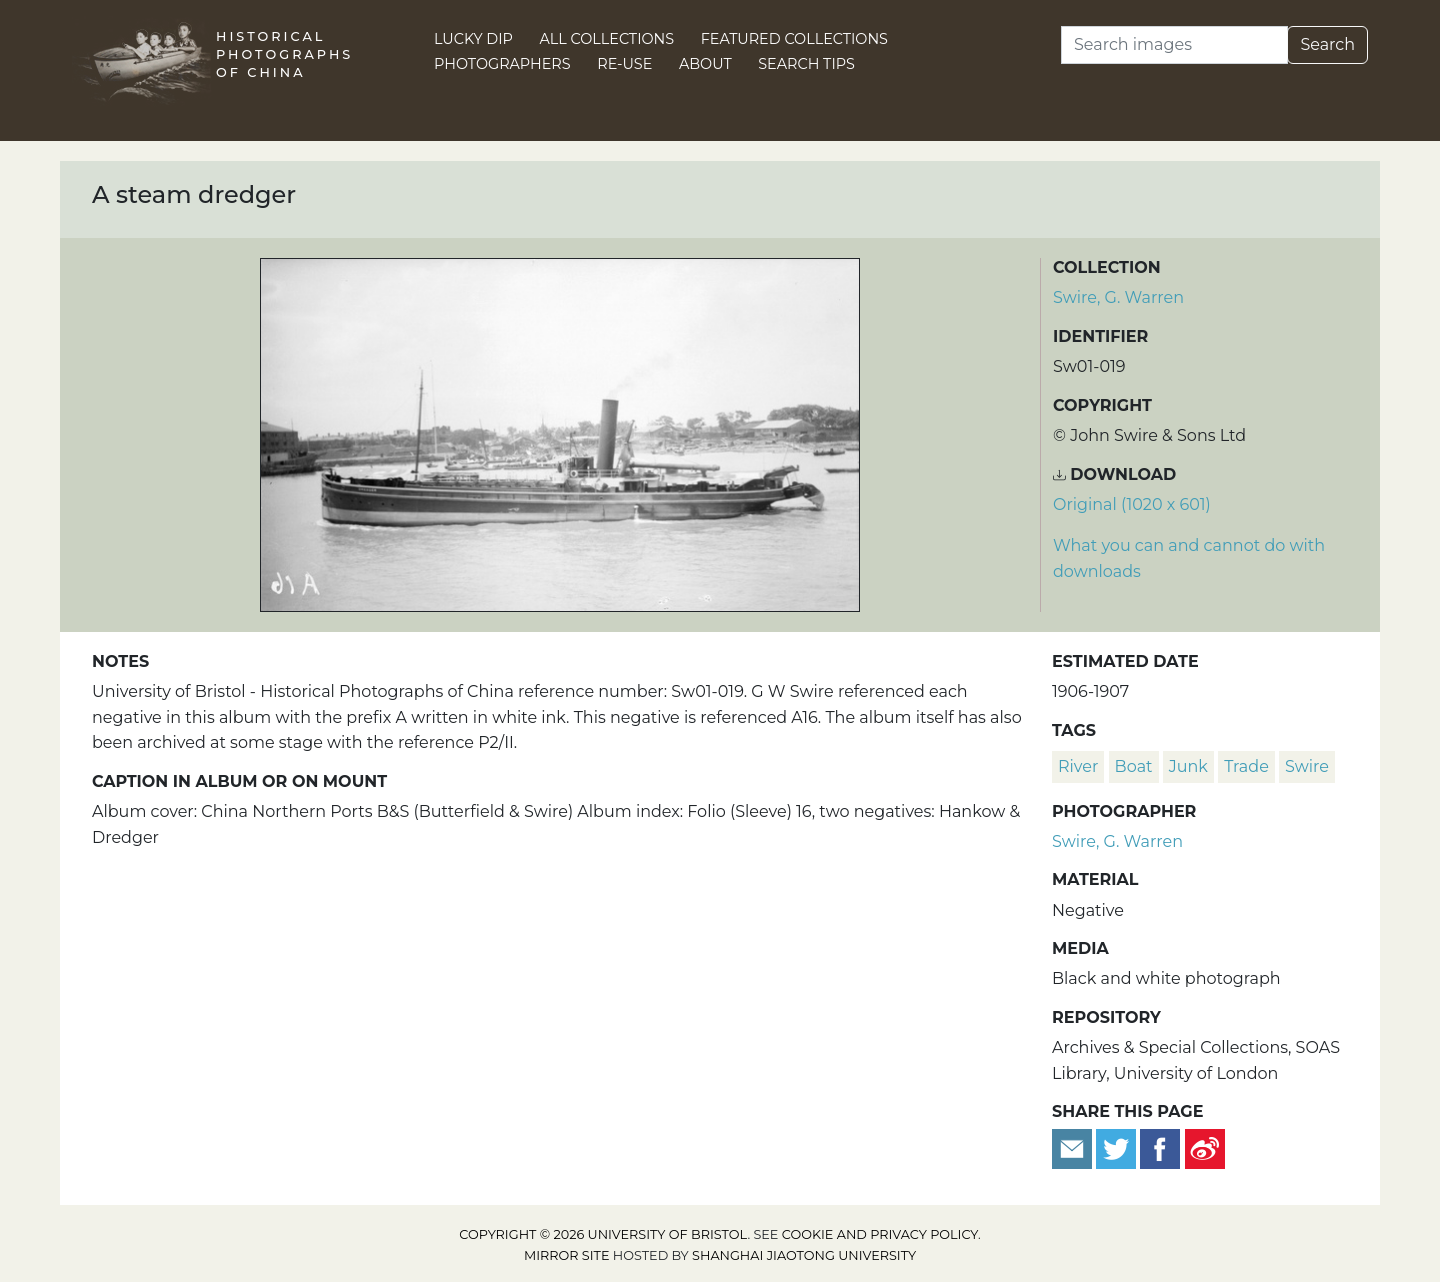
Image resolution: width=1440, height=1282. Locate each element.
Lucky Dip (473, 39)
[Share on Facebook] (1160, 1148)
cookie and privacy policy (880, 1234)
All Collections (607, 39)
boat (1134, 766)
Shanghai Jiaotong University (804, 1255)
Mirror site (567, 1255)
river (1078, 766)
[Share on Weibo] (1205, 1148)
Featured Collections (794, 39)
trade (1246, 766)
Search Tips (806, 64)
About (705, 64)
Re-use (624, 64)
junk (1188, 766)
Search (1327, 44)
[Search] (1174, 45)
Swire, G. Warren (1118, 297)
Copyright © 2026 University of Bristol (603, 1234)
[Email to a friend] (1074, 1148)
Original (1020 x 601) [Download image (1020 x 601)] (1132, 504)
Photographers (502, 64)
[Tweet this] (1118, 1148)
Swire (1307, 766)
